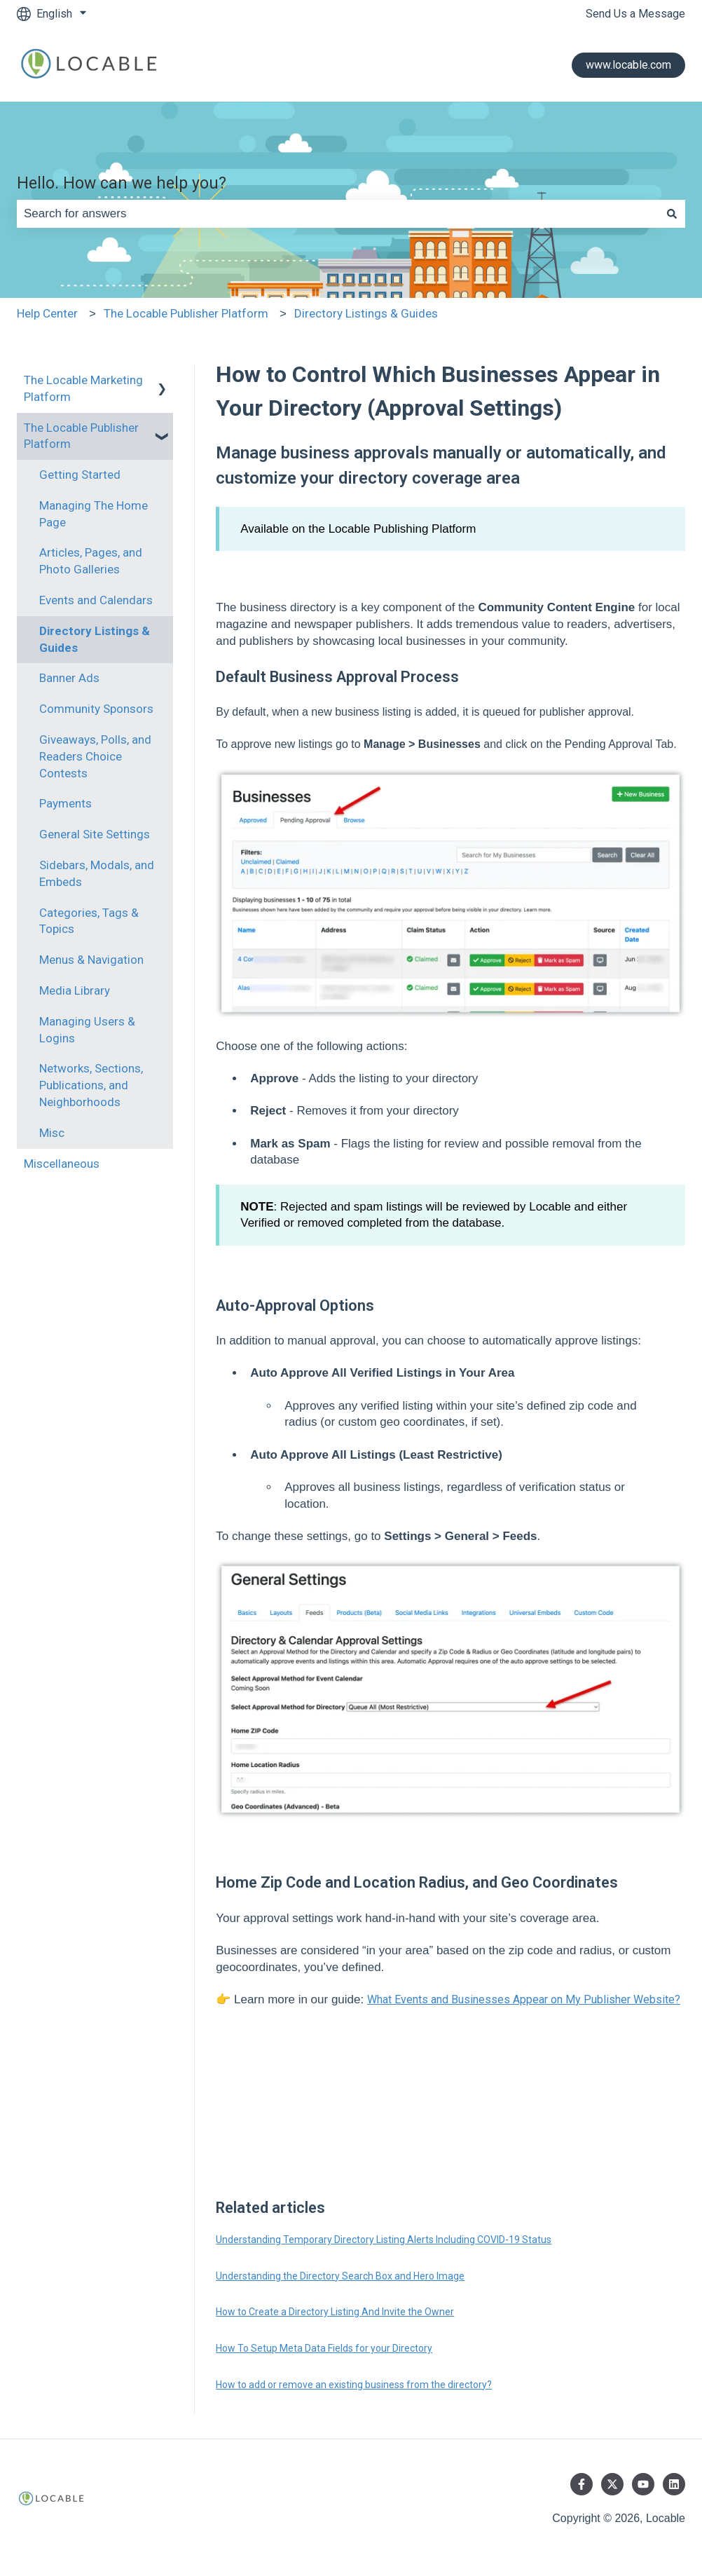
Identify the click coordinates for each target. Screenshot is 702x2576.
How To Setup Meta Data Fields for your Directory (324, 2348)
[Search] (672, 214)
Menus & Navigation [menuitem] (91, 960)
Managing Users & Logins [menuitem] (87, 1029)
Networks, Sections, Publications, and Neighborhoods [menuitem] (91, 1085)
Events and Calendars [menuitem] (96, 600)
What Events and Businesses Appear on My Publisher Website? (523, 1999)
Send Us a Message (635, 13)
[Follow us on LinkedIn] (674, 2484)
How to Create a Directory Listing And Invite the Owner (335, 2311)
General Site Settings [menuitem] (94, 834)
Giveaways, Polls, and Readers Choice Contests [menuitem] (95, 756)
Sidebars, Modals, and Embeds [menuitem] (96, 873)
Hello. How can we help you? (121, 183)
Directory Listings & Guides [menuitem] (94, 639)
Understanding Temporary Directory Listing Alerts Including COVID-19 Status (383, 2239)
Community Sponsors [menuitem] (96, 709)
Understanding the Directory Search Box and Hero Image (340, 2276)
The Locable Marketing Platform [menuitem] (83, 388)
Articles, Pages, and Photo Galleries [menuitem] (90, 560)
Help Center (47, 313)
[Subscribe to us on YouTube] (643, 2484)
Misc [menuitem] (51, 1133)
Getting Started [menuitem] (80, 475)
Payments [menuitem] (65, 803)
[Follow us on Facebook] (581, 2484)
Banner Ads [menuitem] (69, 678)
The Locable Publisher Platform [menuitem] (81, 436)
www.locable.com (628, 64)
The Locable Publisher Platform (186, 313)
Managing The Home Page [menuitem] (93, 513)
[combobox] (338, 214)
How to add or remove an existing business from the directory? (354, 2384)
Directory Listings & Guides (366, 313)
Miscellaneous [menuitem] (61, 1164)
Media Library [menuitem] (74, 990)
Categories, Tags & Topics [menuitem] (89, 921)
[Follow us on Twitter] (612, 2484)
